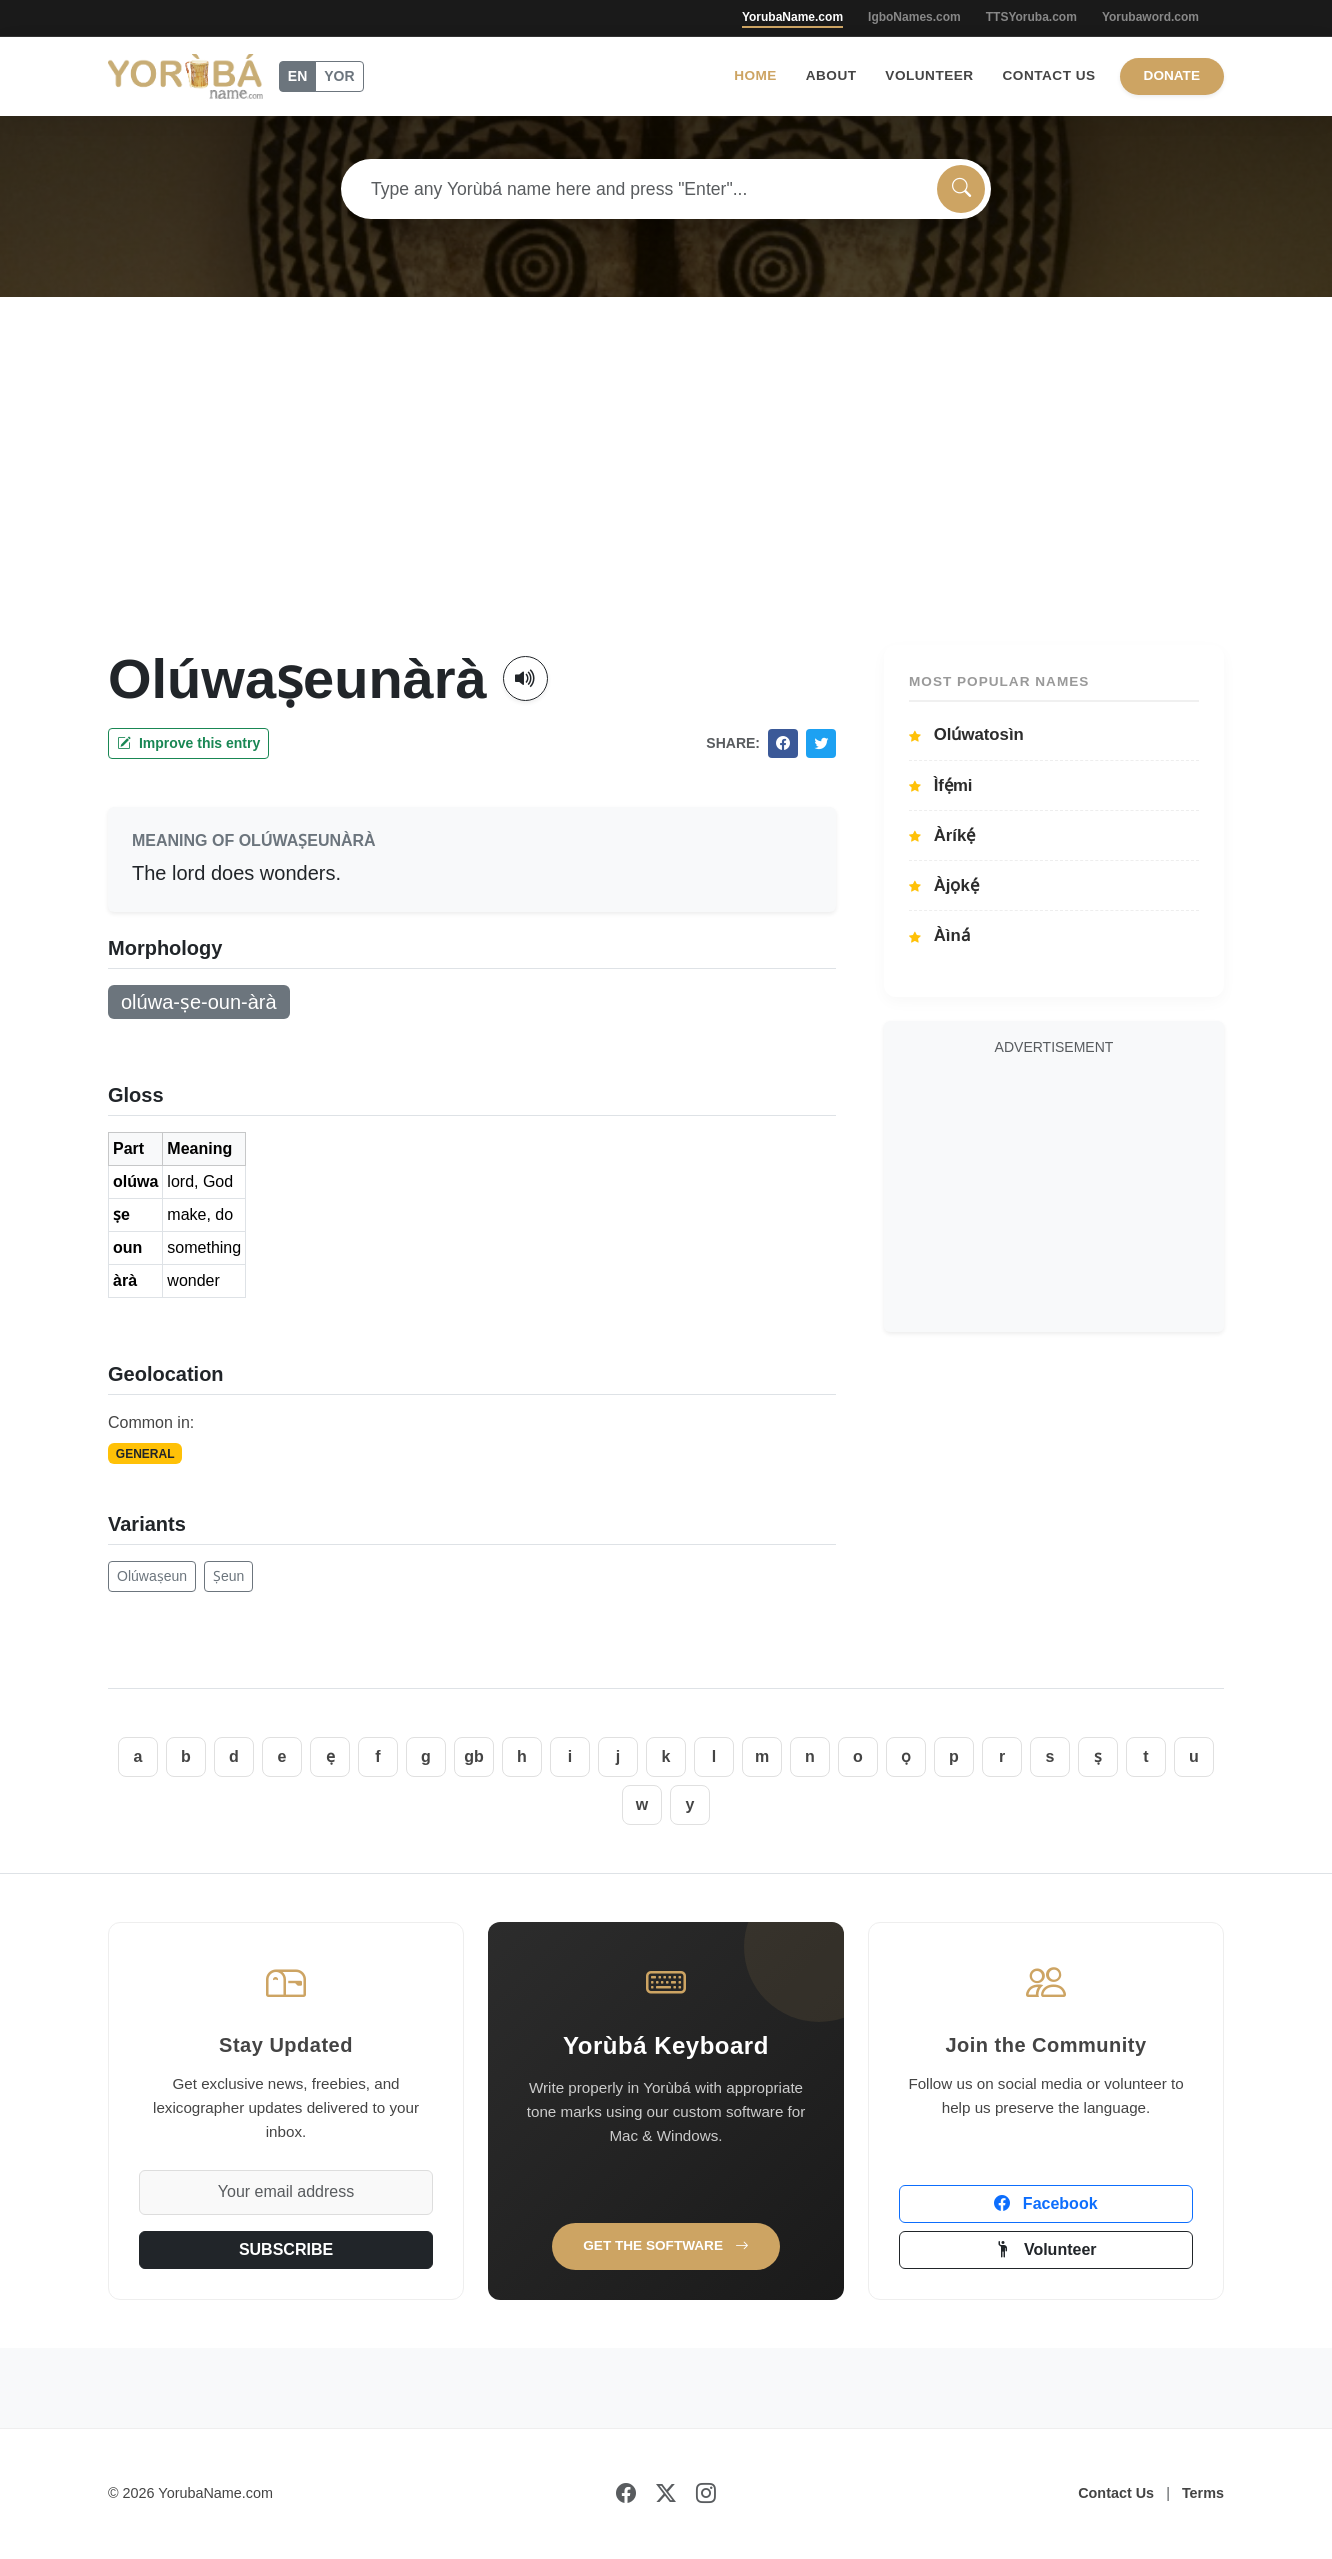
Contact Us (1049, 75)
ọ (906, 1756)
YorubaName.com (792, 17)
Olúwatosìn (966, 734)
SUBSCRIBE (286, 2249)
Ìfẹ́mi (941, 785)
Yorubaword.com (1150, 17)
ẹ (330, 1756)
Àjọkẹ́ (944, 885)
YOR (339, 76)
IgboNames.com (914, 17)
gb (474, 1756)
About (831, 75)
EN (297, 76)
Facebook (1045, 2203)
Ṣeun (228, 1576)
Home (755, 75)
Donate (1172, 75)
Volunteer (929, 75)
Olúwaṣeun (152, 1576)
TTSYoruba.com (1031, 17)
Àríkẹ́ (942, 835)
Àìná (939, 935)
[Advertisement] (666, 495)
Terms (1203, 2493)
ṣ (1098, 1756)
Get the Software (666, 2245)
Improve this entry (188, 743)
